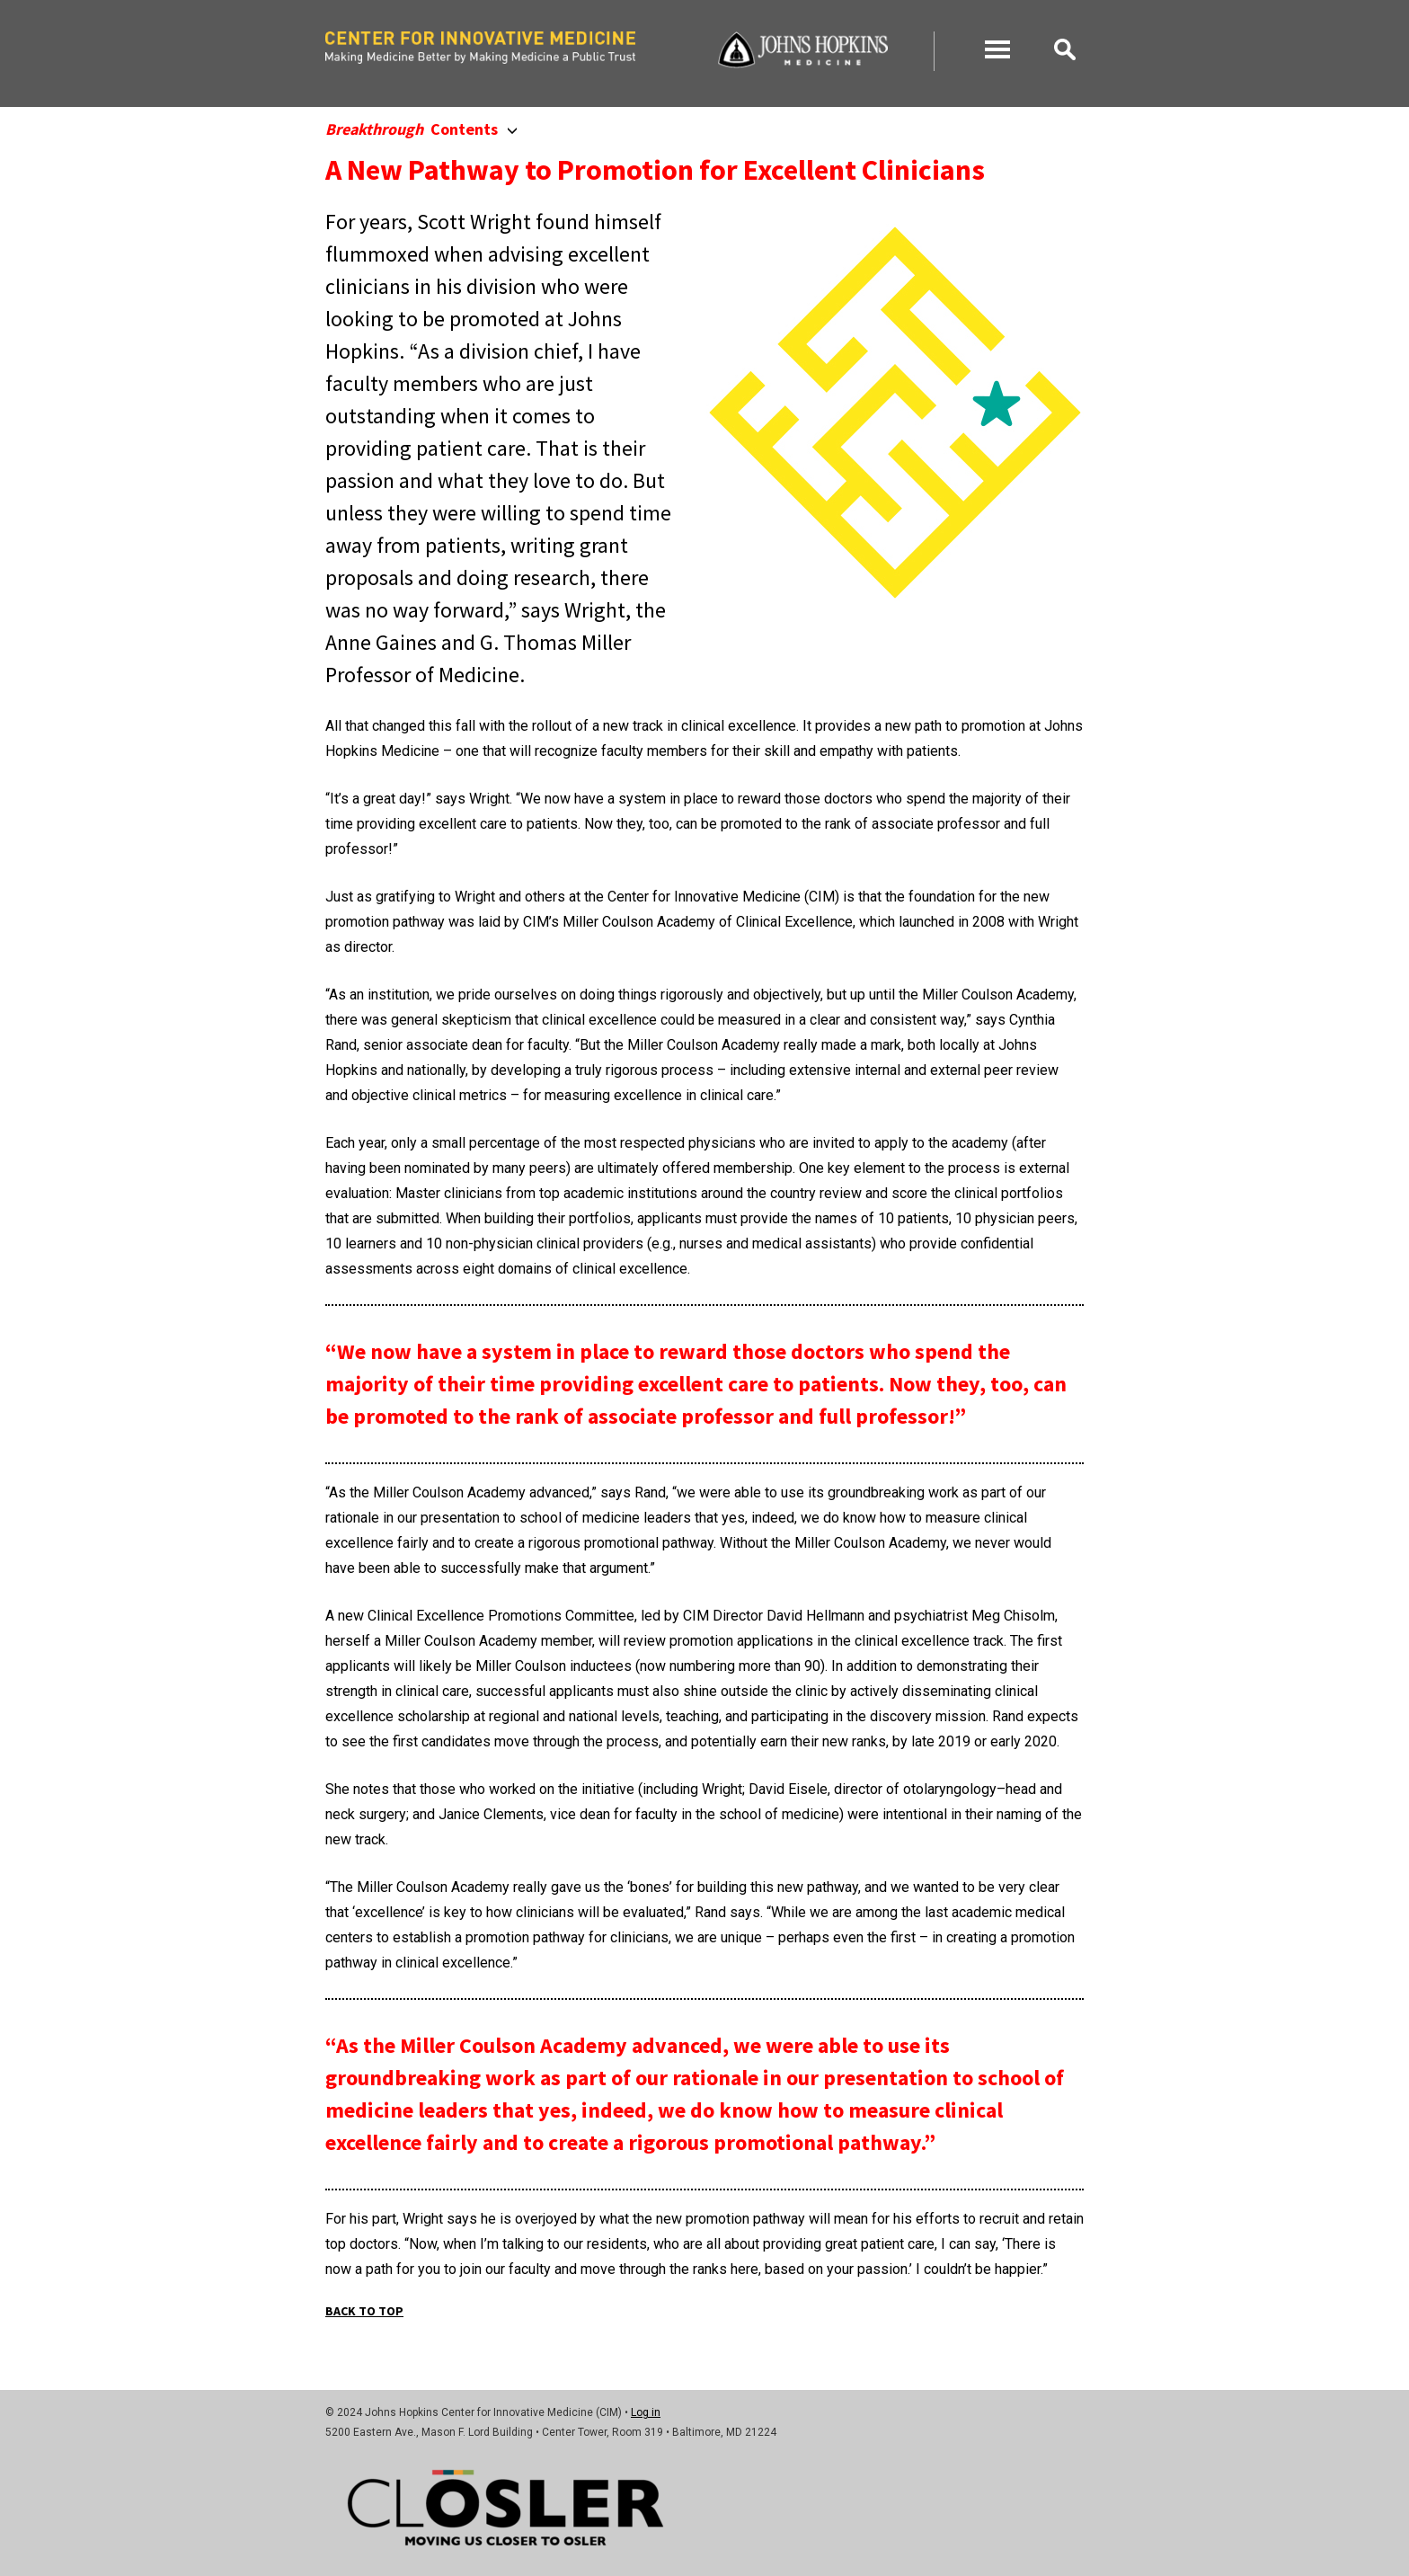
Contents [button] (421, 129)
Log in (645, 2412)
